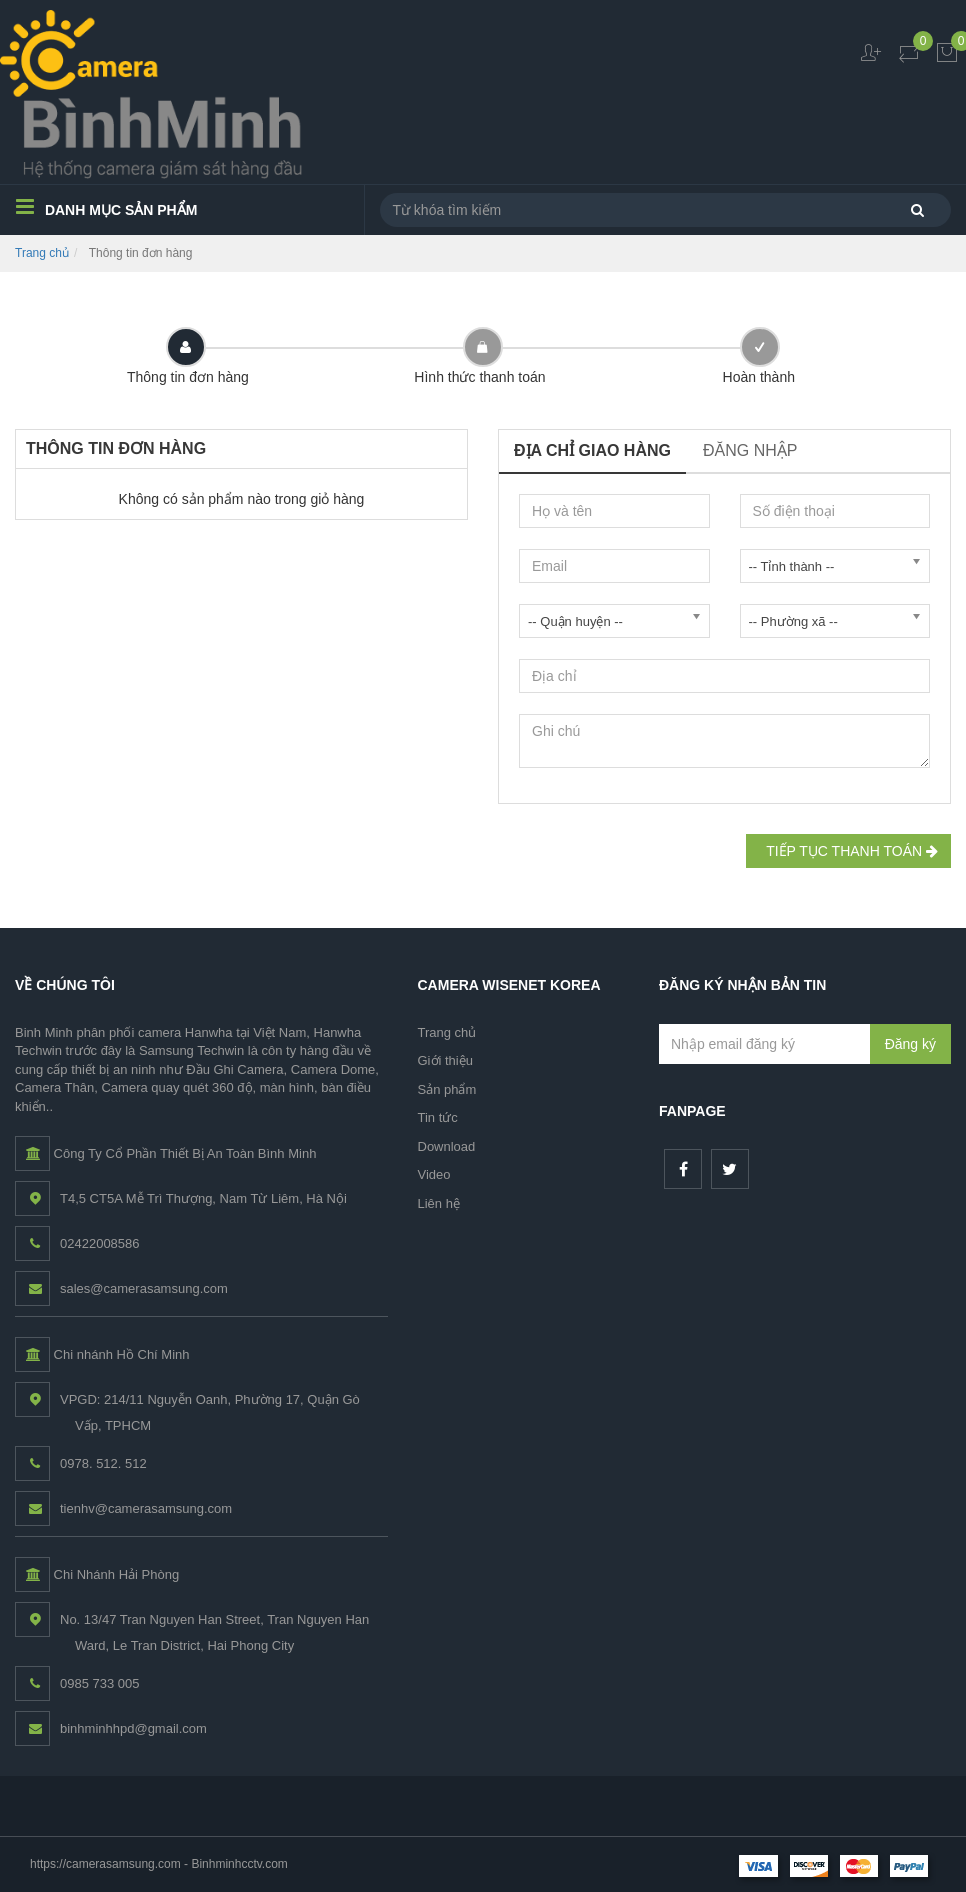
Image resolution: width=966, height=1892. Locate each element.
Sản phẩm (447, 1089)
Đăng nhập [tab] (750, 450)
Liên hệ (439, 1203)
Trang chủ (42, 253)
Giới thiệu (445, 1060)
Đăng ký (910, 1044)
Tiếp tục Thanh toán (848, 851)
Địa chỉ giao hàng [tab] (592, 450)
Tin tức (438, 1117)
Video (434, 1174)
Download (447, 1146)
